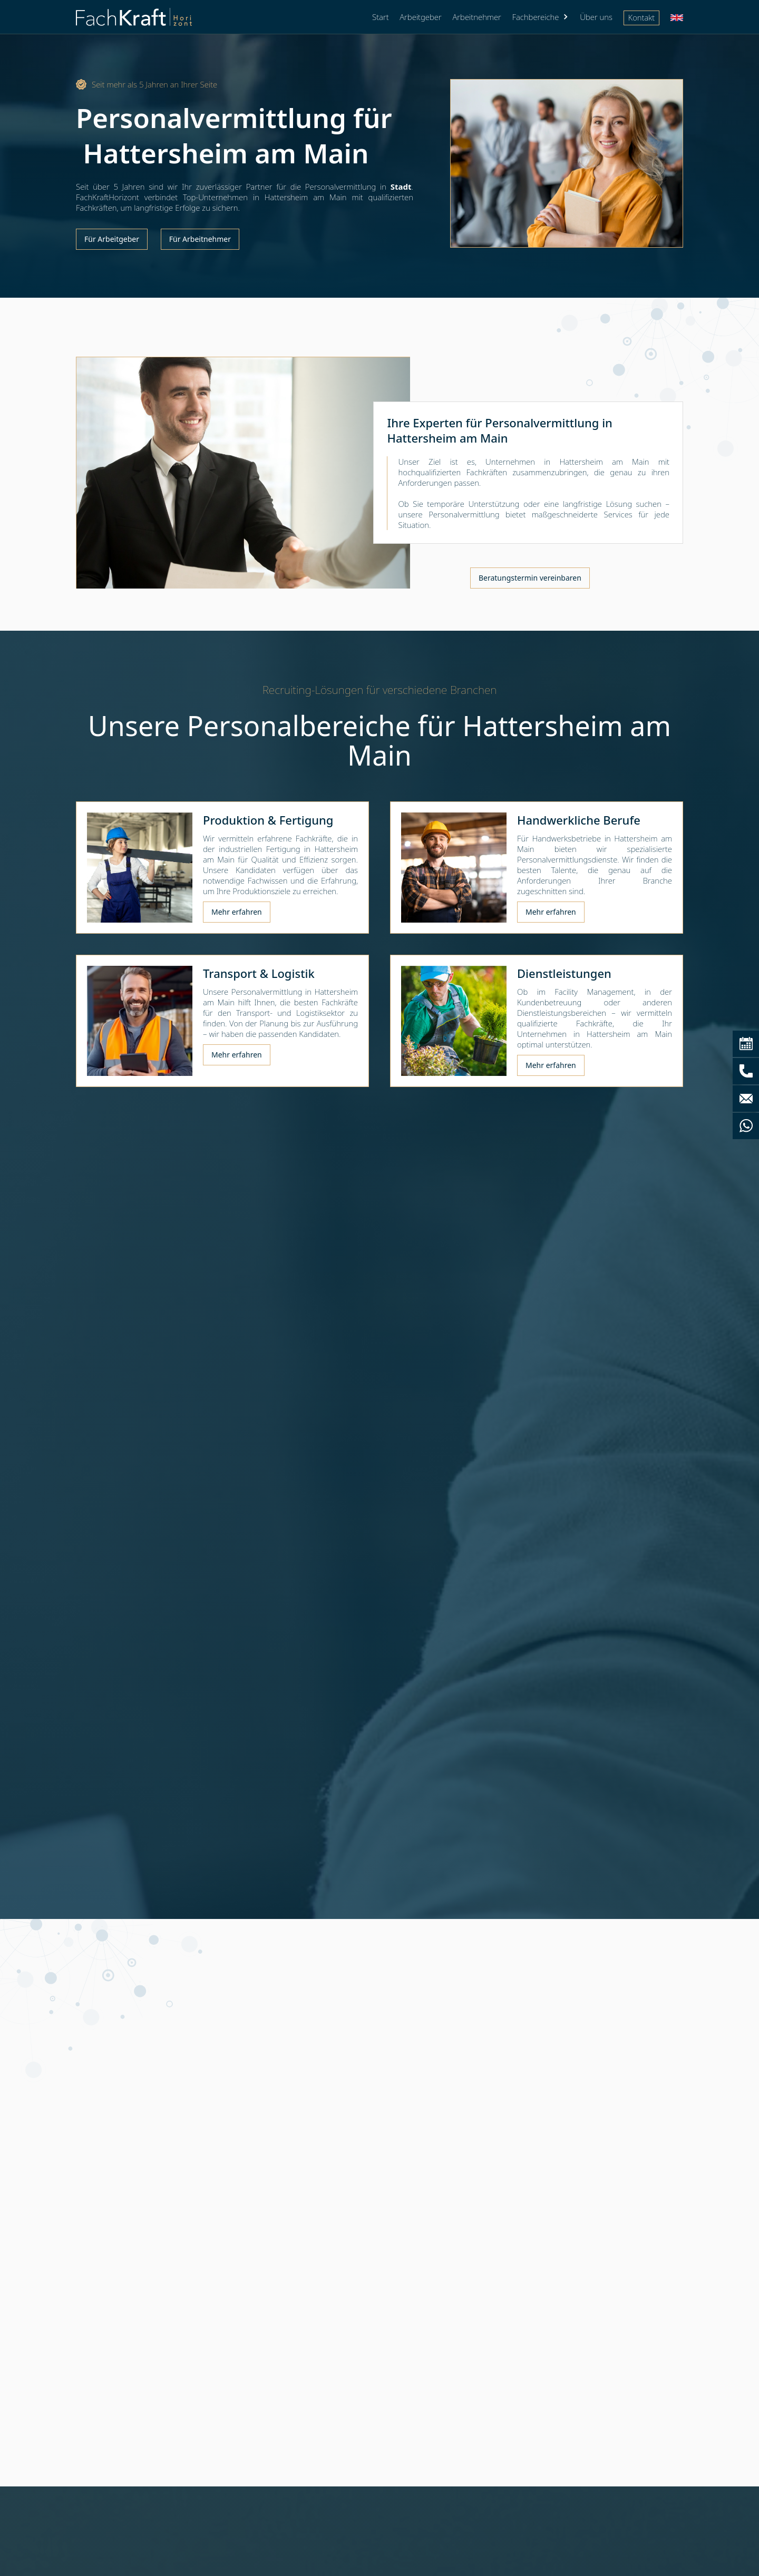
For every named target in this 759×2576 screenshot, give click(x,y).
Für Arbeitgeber (111, 239)
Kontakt (641, 17)
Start (380, 17)
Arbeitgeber (421, 17)
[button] (540, 17)
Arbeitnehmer (476, 17)
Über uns (596, 17)
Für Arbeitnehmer (200, 239)
